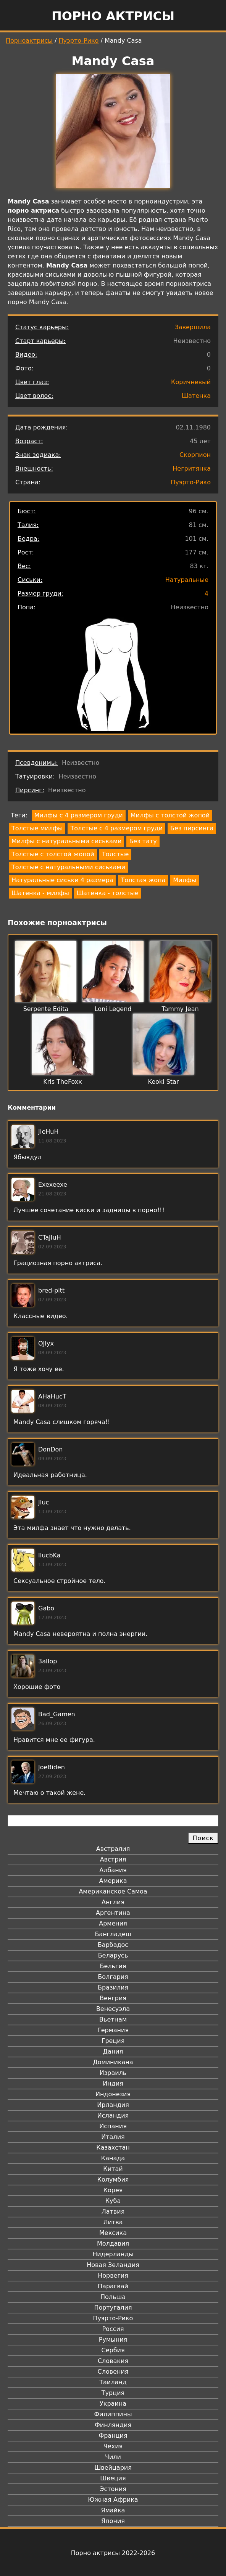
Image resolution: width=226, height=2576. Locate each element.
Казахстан (112, 2147)
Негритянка (192, 468)
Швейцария (113, 2467)
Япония (113, 2521)
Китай (113, 2168)
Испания (113, 2126)
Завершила (192, 327)
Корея (113, 2190)
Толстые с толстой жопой (52, 854)
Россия (113, 2328)
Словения (113, 2371)
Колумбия (113, 2179)
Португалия (113, 2307)
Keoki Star (163, 1081)
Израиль (113, 2072)
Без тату (143, 841)
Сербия (112, 2350)
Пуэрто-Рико (79, 40)
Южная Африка (113, 2499)
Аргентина (113, 1912)
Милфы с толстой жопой (170, 815)
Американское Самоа (113, 1891)
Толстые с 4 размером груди (116, 828)
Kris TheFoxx (62, 1081)
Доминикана (113, 2062)
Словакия (113, 2361)
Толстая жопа (143, 880)
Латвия (113, 2211)
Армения (113, 1923)
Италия (112, 2136)
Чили (113, 2457)
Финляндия (113, 2425)
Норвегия (113, 2275)
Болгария (113, 1976)
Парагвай (113, 2286)
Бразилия (113, 1987)
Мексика (113, 2232)
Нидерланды (113, 2254)
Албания (112, 1870)
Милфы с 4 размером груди (78, 815)
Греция (113, 2040)
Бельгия (113, 1966)
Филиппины (113, 2414)
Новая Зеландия (113, 2264)
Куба (113, 2200)
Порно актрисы (113, 16)
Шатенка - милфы (40, 893)
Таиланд (113, 2382)
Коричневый (191, 382)
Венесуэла (113, 2008)
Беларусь (113, 1955)
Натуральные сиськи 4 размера (62, 880)
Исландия (113, 2115)
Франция (112, 2435)
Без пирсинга (191, 828)
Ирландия (113, 2104)
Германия (113, 2030)
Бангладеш (113, 1934)
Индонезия (113, 2094)
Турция (113, 2393)
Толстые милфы (37, 828)
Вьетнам (113, 2019)
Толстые (115, 854)
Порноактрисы (29, 40)
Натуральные (186, 579)
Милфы (184, 880)
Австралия (113, 1848)
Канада (113, 2158)
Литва (113, 2222)
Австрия (113, 1859)
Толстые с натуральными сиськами (68, 867)
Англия (113, 1902)
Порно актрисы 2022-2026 (113, 2553)
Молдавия (113, 2243)
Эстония (113, 2489)
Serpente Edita (46, 1008)
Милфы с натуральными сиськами (66, 841)
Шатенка (196, 395)
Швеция (113, 2478)
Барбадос (113, 1944)
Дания (113, 2051)
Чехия (113, 2446)
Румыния (113, 2339)
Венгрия (113, 1998)
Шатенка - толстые (108, 893)
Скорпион (195, 454)
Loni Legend (113, 1008)
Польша (113, 2296)
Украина (113, 2403)
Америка (113, 1880)
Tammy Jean (180, 1008)
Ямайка (113, 2510)
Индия (113, 2083)
